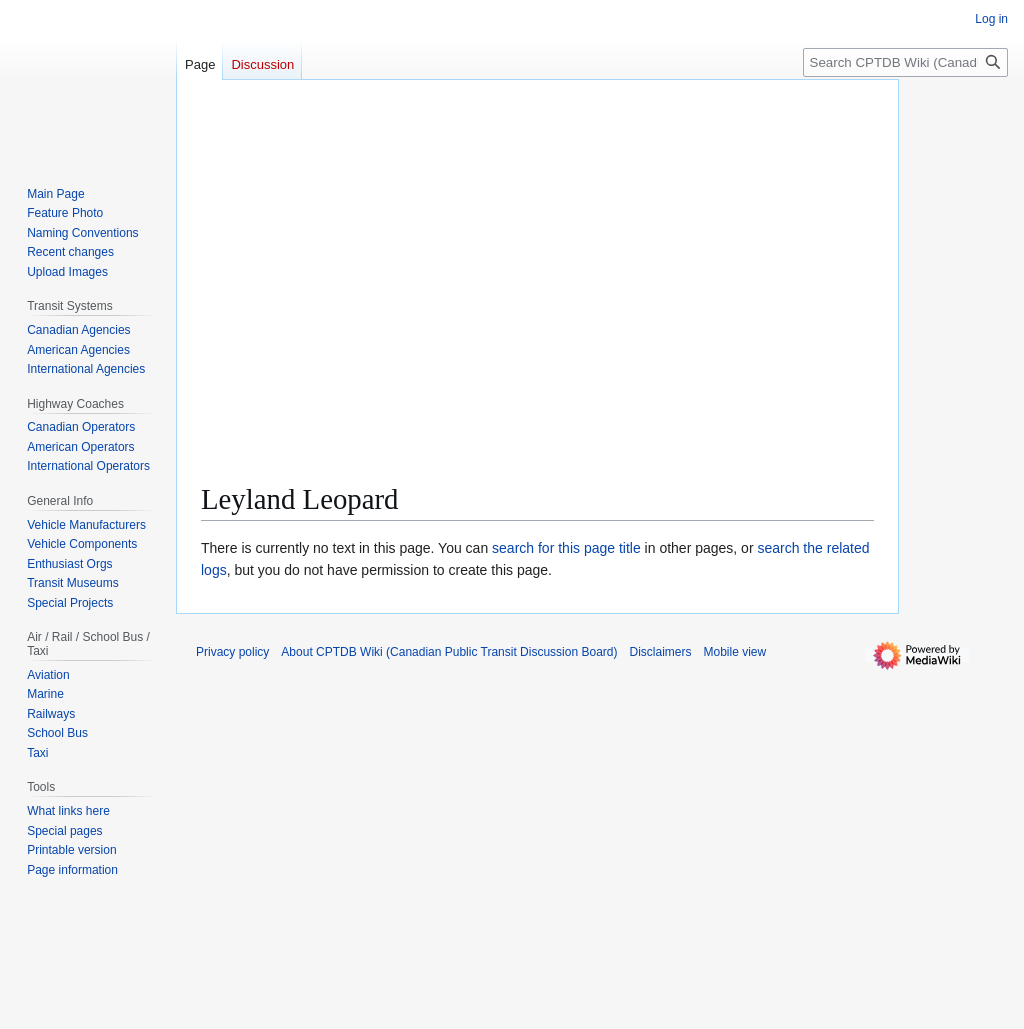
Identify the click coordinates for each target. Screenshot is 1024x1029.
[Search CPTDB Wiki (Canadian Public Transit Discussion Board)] (905, 62)
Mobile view (735, 652)
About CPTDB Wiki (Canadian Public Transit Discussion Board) (449, 652)
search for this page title (566, 548)
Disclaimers (661, 652)
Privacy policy (232, 652)
